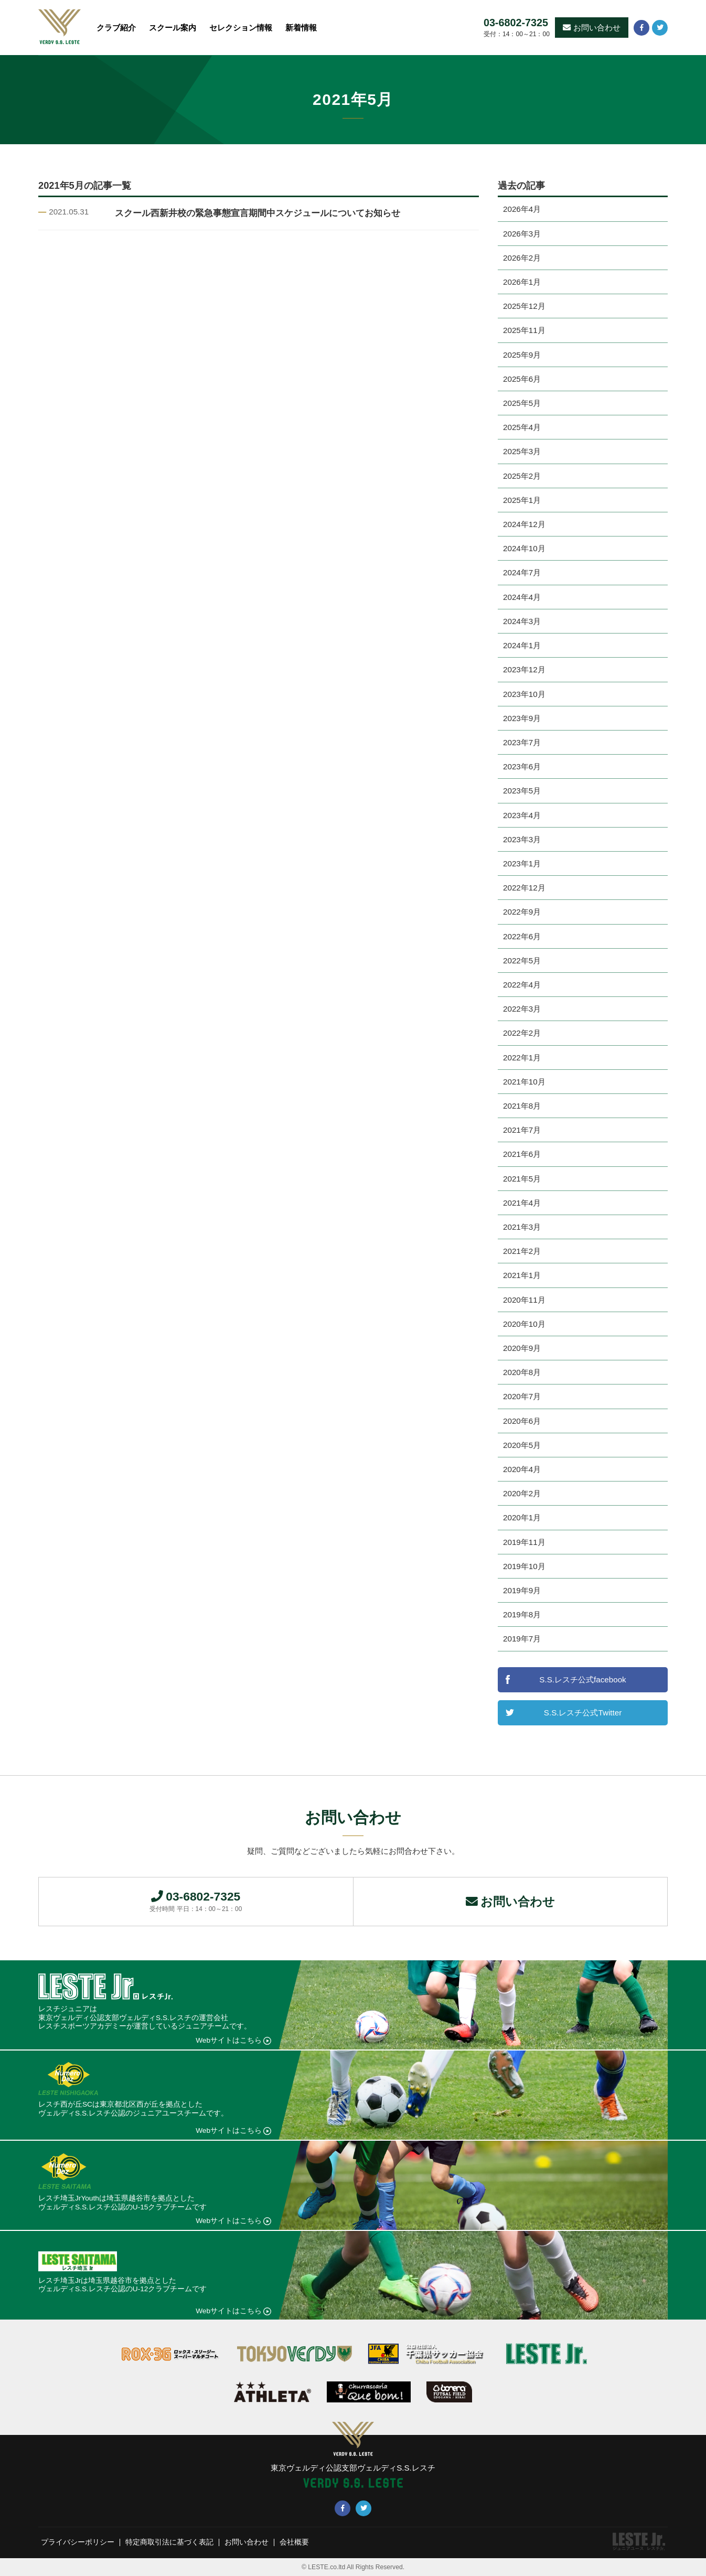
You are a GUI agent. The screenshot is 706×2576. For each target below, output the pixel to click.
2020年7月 (522, 1396)
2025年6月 (522, 378)
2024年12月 (524, 524)
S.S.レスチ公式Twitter (583, 1712)
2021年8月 (522, 1105)
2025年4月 (522, 427)
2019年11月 (524, 1542)
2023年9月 (522, 718)
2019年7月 (522, 1638)
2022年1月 (522, 1057)
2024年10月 (524, 548)
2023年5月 (522, 790)
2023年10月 (524, 694)
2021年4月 (522, 1202)
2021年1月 (522, 1275)
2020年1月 (522, 1517)
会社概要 (294, 2543)
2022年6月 (522, 936)
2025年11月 (524, 330)
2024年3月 (522, 621)
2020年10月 (524, 1323)
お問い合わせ (592, 27)
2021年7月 (522, 1129)
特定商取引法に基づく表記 (169, 2543)
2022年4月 (522, 984)
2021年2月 (522, 1251)
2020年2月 (522, 1493)
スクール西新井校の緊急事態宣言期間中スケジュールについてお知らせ (257, 213)
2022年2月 (522, 1032)
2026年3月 (522, 233)
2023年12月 (524, 669)
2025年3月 (522, 451)
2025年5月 (522, 403)
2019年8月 (522, 1614)
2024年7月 (522, 572)
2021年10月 (524, 1081)
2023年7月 (522, 742)
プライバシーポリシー (77, 2543)
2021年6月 (522, 1154)
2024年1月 (522, 645)
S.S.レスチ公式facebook (582, 1679)
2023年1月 (522, 863)
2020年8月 (522, 1372)
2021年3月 (522, 1226)
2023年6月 (522, 766)
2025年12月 (524, 306)
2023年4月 (522, 815)
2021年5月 (522, 1178)
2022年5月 (522, 960)
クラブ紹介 (116, 27)
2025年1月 (522, 500)
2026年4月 (522, 209)
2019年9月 (522, 1590)
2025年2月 (522, 475)
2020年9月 (522, 1348)
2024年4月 (522, 597)
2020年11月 (524, 1299)
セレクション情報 (240, 27)
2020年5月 (522, 1445)
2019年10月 (524, 1566)
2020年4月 (522, 1469)
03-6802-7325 (516, 23)
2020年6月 (522, 1420)
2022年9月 (522, 911)
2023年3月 (522, 839)
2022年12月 (524, 887)
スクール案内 (172, 27)
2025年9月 (522, 354)
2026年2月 (522, 257)
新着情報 (301, 27)
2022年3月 (522, 1008)
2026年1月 (522, 281)
